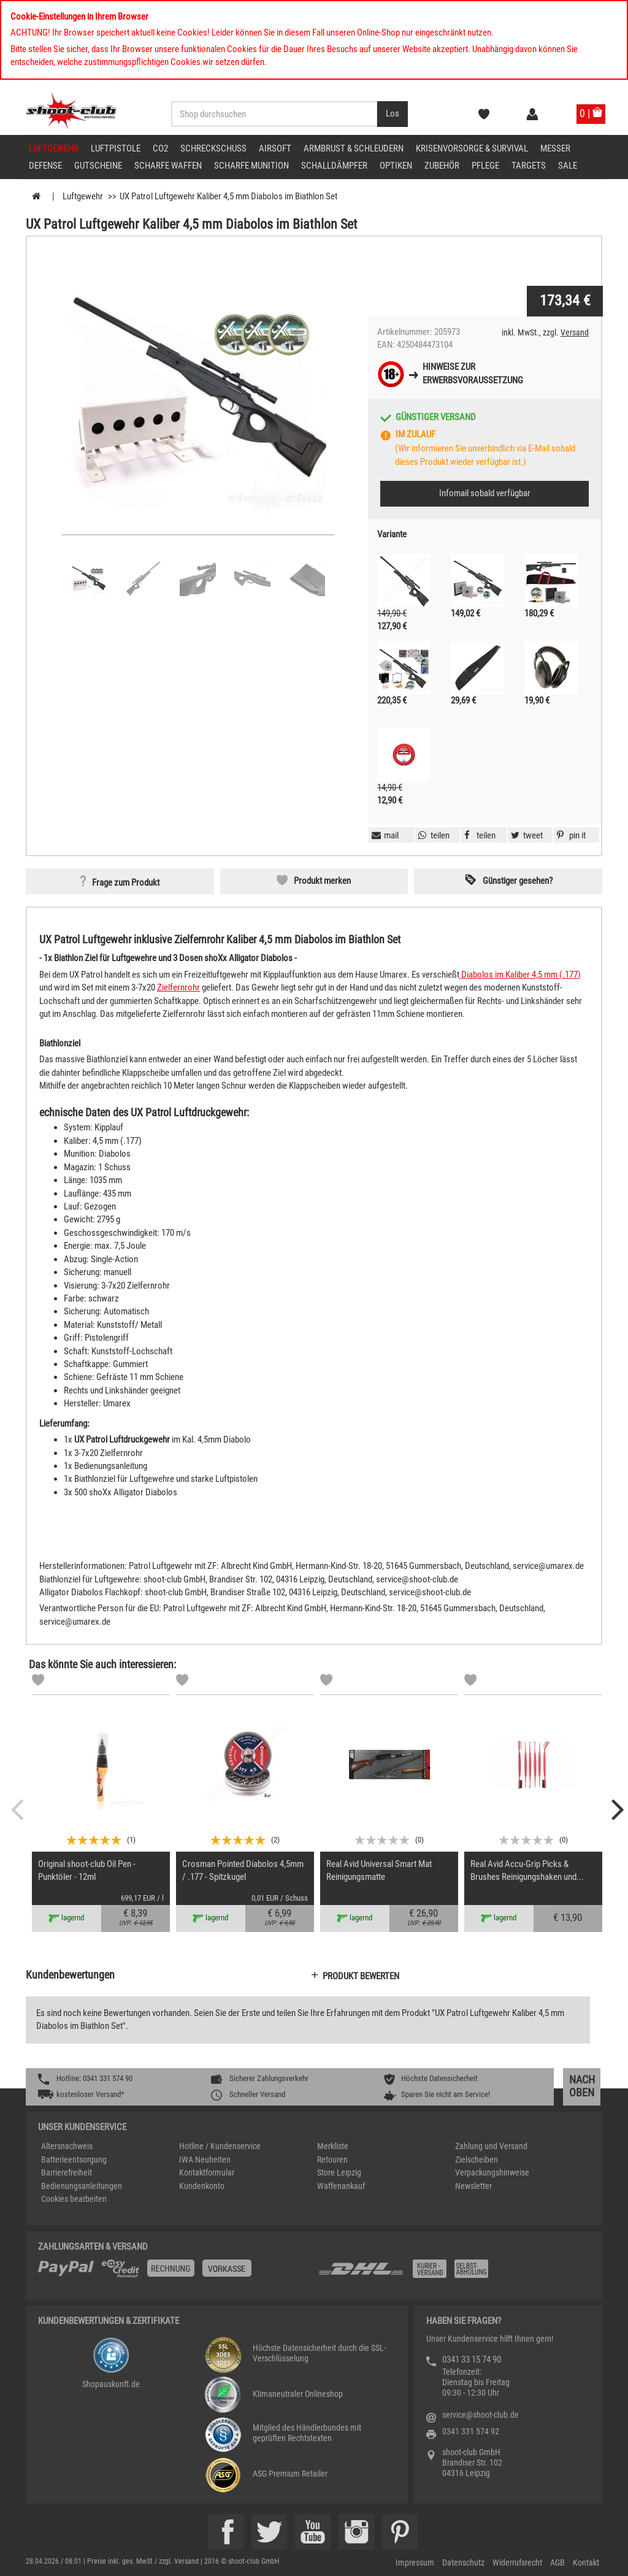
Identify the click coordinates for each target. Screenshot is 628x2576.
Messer (555, 148)
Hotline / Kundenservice (220, 2146)
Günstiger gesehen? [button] (518, 880)
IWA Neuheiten (205, 2159)
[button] (570, 835)
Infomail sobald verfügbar (484, 493)
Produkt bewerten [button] (361, 1976)
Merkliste (332, 2146)
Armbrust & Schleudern (354, 148)
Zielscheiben (476, 2159)
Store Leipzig (339, 2172)
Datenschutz (463, 2562)
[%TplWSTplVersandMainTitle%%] (174, 2273)
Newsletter (473, 2186)
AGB (557, 2562)
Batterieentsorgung (74, 2159)
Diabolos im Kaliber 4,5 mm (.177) (520, 974)
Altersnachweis (67, 2146)
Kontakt (586, 2562)
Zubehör (441, 165)
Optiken (396, 165)
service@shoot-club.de (480, 2415)
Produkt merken (322, 880)
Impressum (415, 2562)
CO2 (160, 148)
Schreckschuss (213, 148)
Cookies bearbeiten (74, 2199)
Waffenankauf (341, 2186)
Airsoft (275, 148)
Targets (528, 165)
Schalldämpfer (334, 165)
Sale (567, 165)
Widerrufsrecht (517, 2562)
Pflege (485, 165)
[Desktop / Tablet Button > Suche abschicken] (392, 114)
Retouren (332, 2159)
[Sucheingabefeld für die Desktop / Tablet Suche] (274, 114)
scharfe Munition (251, 165)
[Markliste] (38, 1682)
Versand (575, 332)
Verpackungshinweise (492, 2172)
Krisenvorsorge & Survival (472, 148)
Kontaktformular (206, 2172)
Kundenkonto (201, 2186)
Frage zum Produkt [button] (125, 882)
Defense (45, 165)
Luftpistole (115, 148)
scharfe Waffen (168, 165)
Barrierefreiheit (66, 2172)
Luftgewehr (53, 148)
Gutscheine (98, 165)
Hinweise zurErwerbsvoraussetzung (473, 373)
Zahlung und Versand (491, 2146)
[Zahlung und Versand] (453, 2273)
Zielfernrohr (178, 987)
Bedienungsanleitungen (81, 2186)
